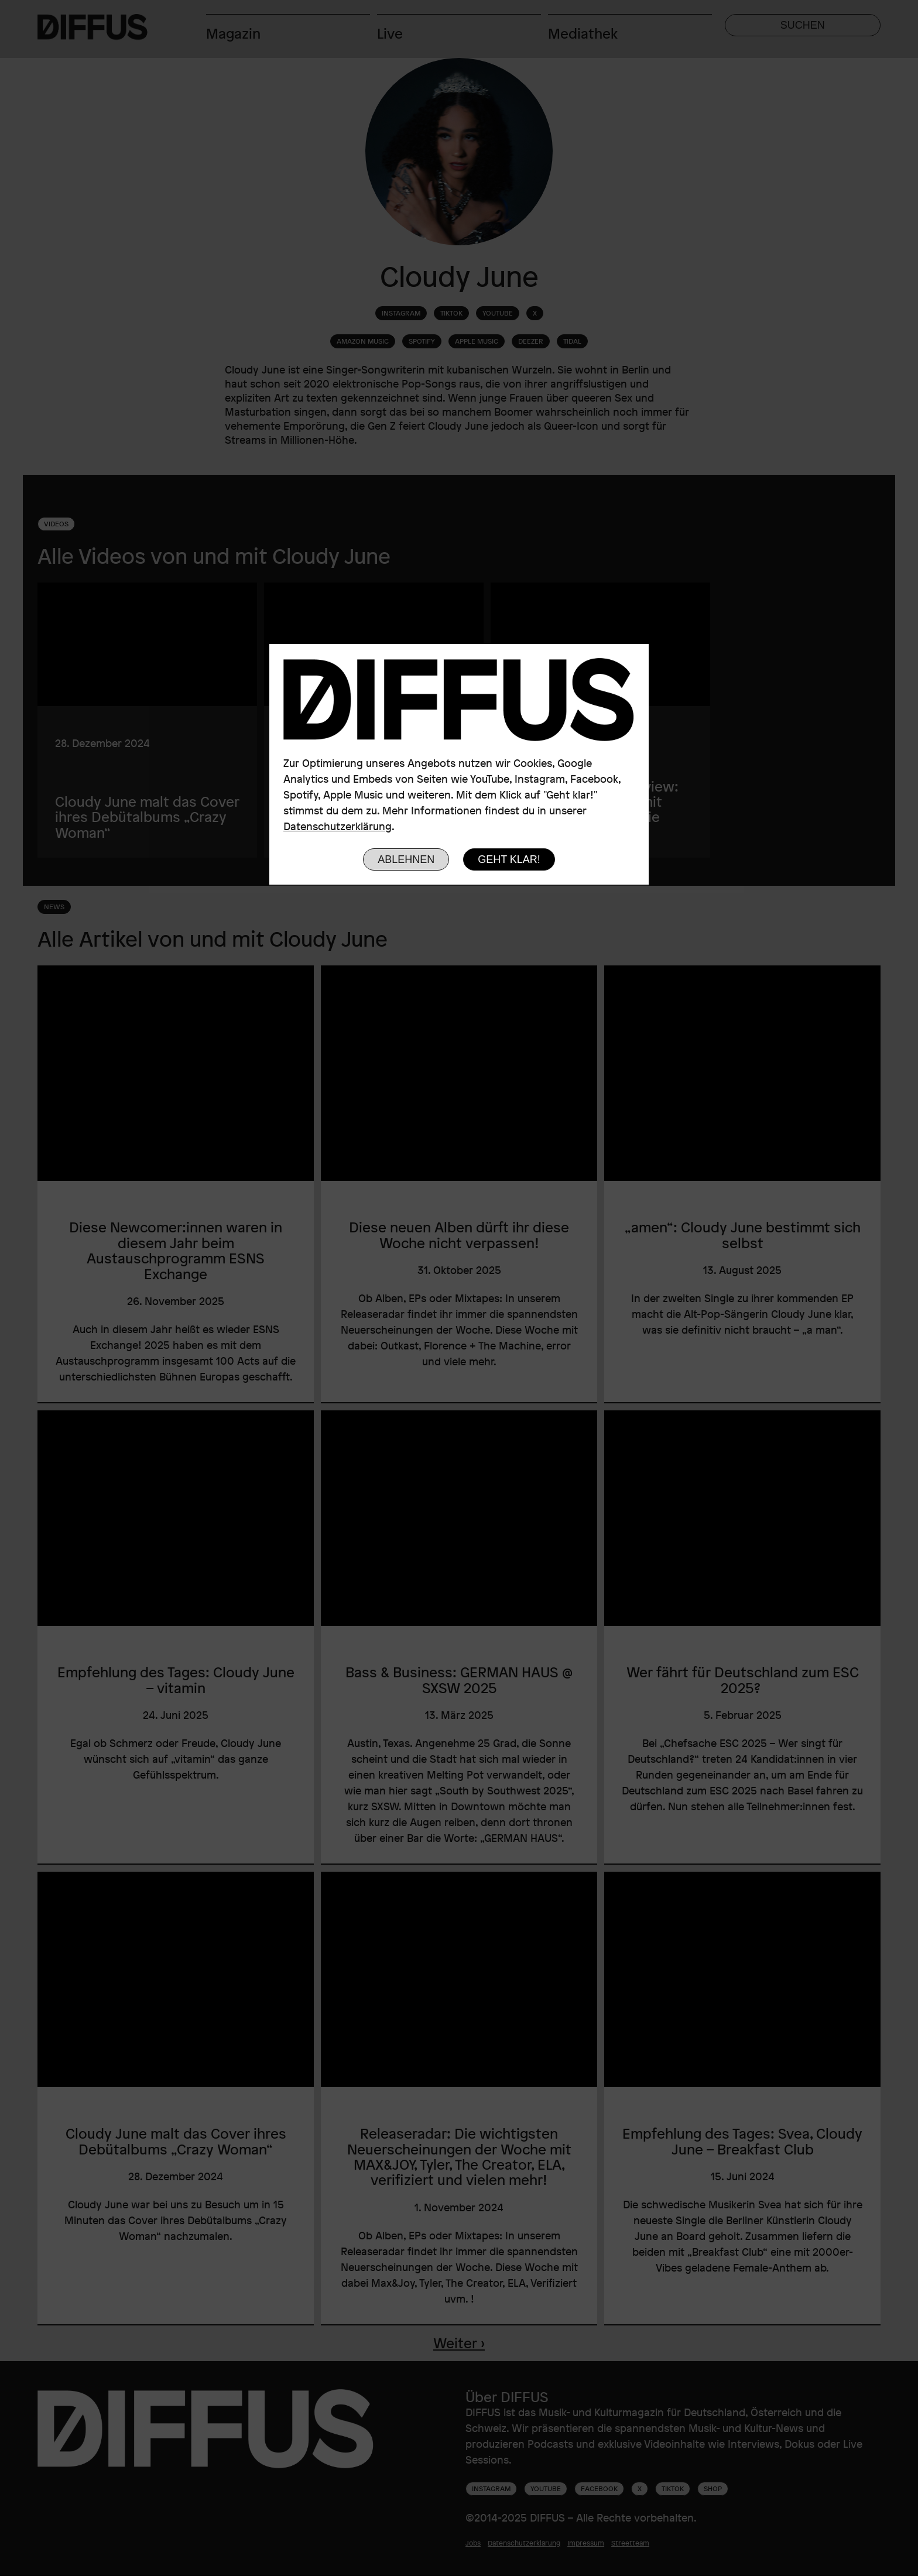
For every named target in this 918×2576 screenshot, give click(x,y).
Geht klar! (509, 859)
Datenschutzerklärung (337, 826)
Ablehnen (406, 859)
